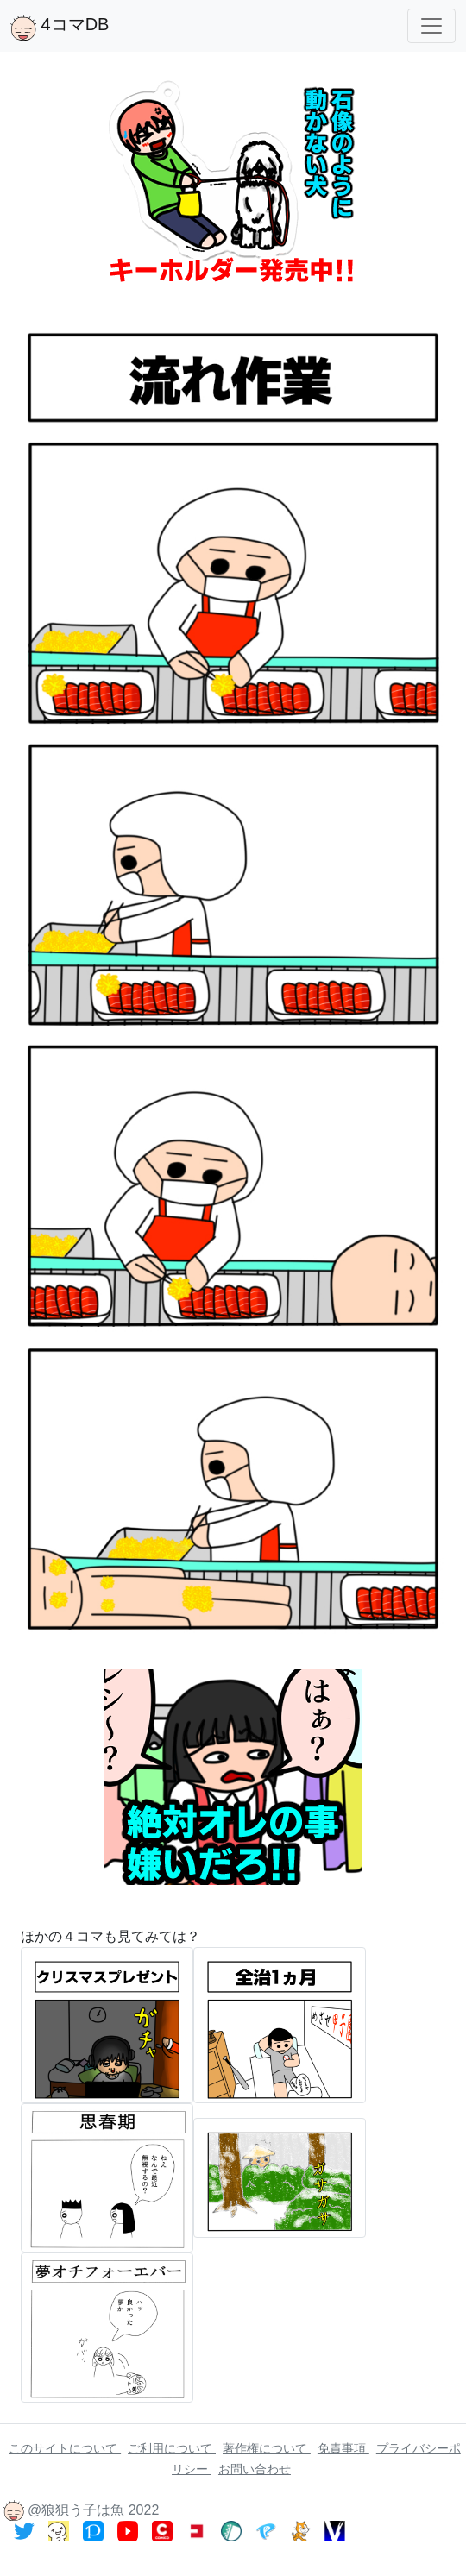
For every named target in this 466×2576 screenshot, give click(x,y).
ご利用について (172, 2448)
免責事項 (343, 2448)
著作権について (267, 2448)
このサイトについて (65, 2448)
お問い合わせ (254, 2469)
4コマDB (59, 28)
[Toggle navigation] (431, 26)
